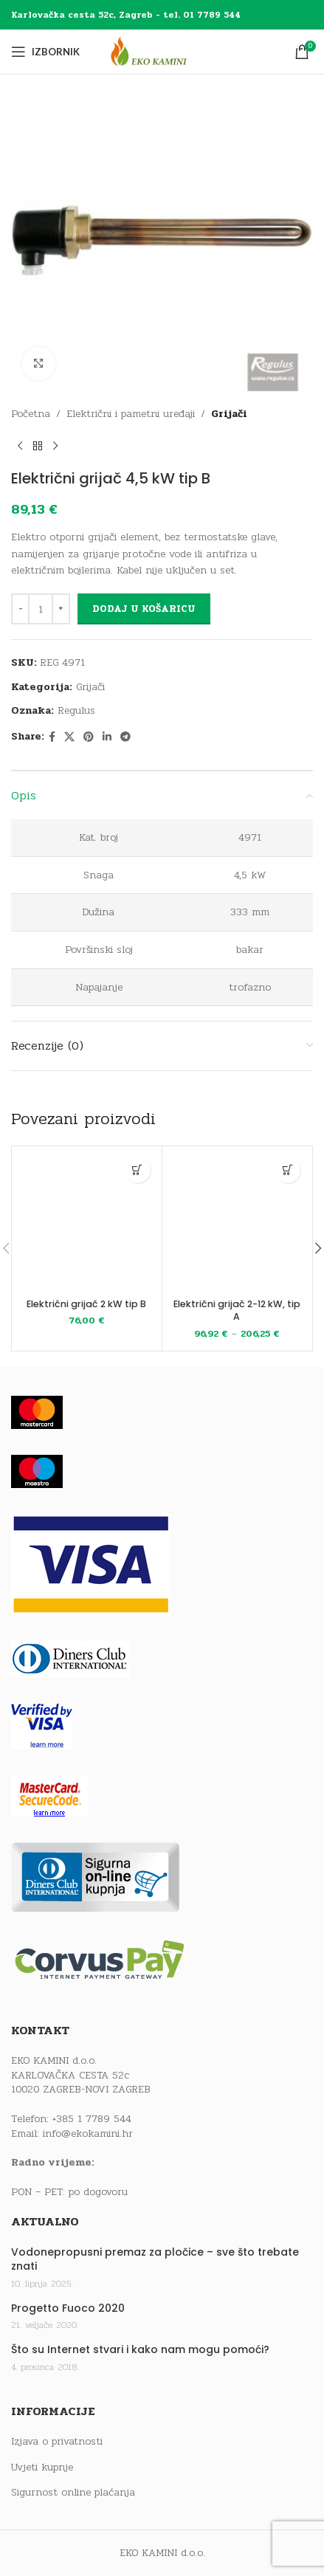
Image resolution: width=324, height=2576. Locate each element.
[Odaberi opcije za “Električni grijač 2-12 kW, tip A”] (287, 1170)
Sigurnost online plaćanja (73, 2492)
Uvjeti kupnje (42, 2467)
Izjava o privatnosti (57, 2441)
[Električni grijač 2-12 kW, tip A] (237, 1221)
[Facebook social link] (52, 737)
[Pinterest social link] (88, 737)
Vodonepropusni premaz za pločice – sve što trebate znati (155, 2259)
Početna (30, 413)
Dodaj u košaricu (144, 609)
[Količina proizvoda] (41, 608)
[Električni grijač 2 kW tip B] (86, 1221)
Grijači (229, 413)
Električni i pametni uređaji (130, 413)
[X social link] (69, 737)
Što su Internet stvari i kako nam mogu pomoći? (140, 2350)
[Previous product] (20, 446)
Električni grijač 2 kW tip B (86, 1304)
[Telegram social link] (125, 737)
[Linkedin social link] (107, 737)
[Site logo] (162, 51)
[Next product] (55, 446)
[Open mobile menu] (45, 51)
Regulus (76, 710)
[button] (138, 1170)
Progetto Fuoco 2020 (68, 2308)
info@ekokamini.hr (88, 2133)
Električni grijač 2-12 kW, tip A (236, 1310)
